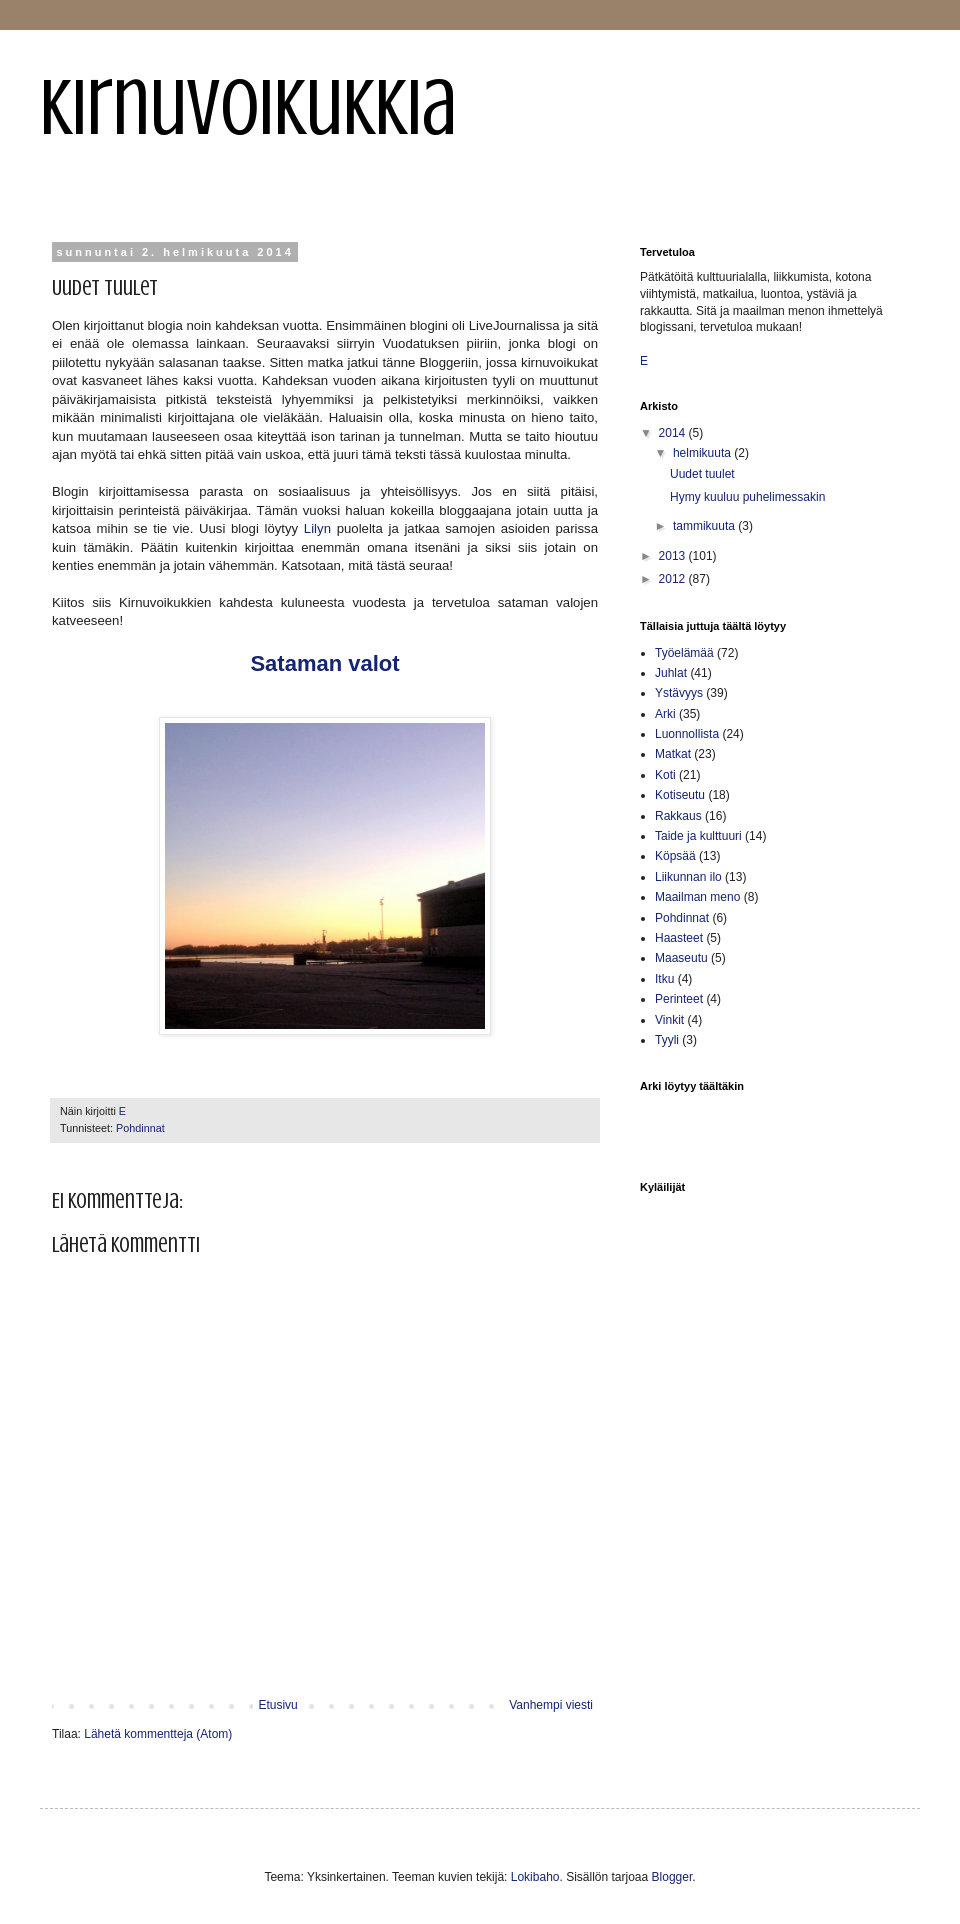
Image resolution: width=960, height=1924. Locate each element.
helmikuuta (703, 453)
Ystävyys (679, 693)
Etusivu (277, 1705)
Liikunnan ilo (688, 877)
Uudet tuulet (702, 474)
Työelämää (684, 653)
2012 (674, 579)
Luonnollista (687, 734)
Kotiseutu (680, 795)
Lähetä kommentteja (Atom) (158, 1734)
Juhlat (671, 673)
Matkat (673, 754)
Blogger (672, 1877)
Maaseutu (681, 958)
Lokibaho (535, 1877)
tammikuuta (705, 526)
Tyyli (667, 1040)
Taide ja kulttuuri (698, 836)
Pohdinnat (140, 1128)
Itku (664, 979)
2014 (674, 433)
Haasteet (679, 938)
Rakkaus (678, 816)
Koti (665, 775)
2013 (674, 556)
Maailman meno (697, 897)
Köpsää (675, 856)
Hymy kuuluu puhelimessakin (747, 497)
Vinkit (669, 1020)
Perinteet (679, 999)
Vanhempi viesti (551, 1705)
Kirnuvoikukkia (248, 108)
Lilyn (317, 528)
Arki (665, 714)
